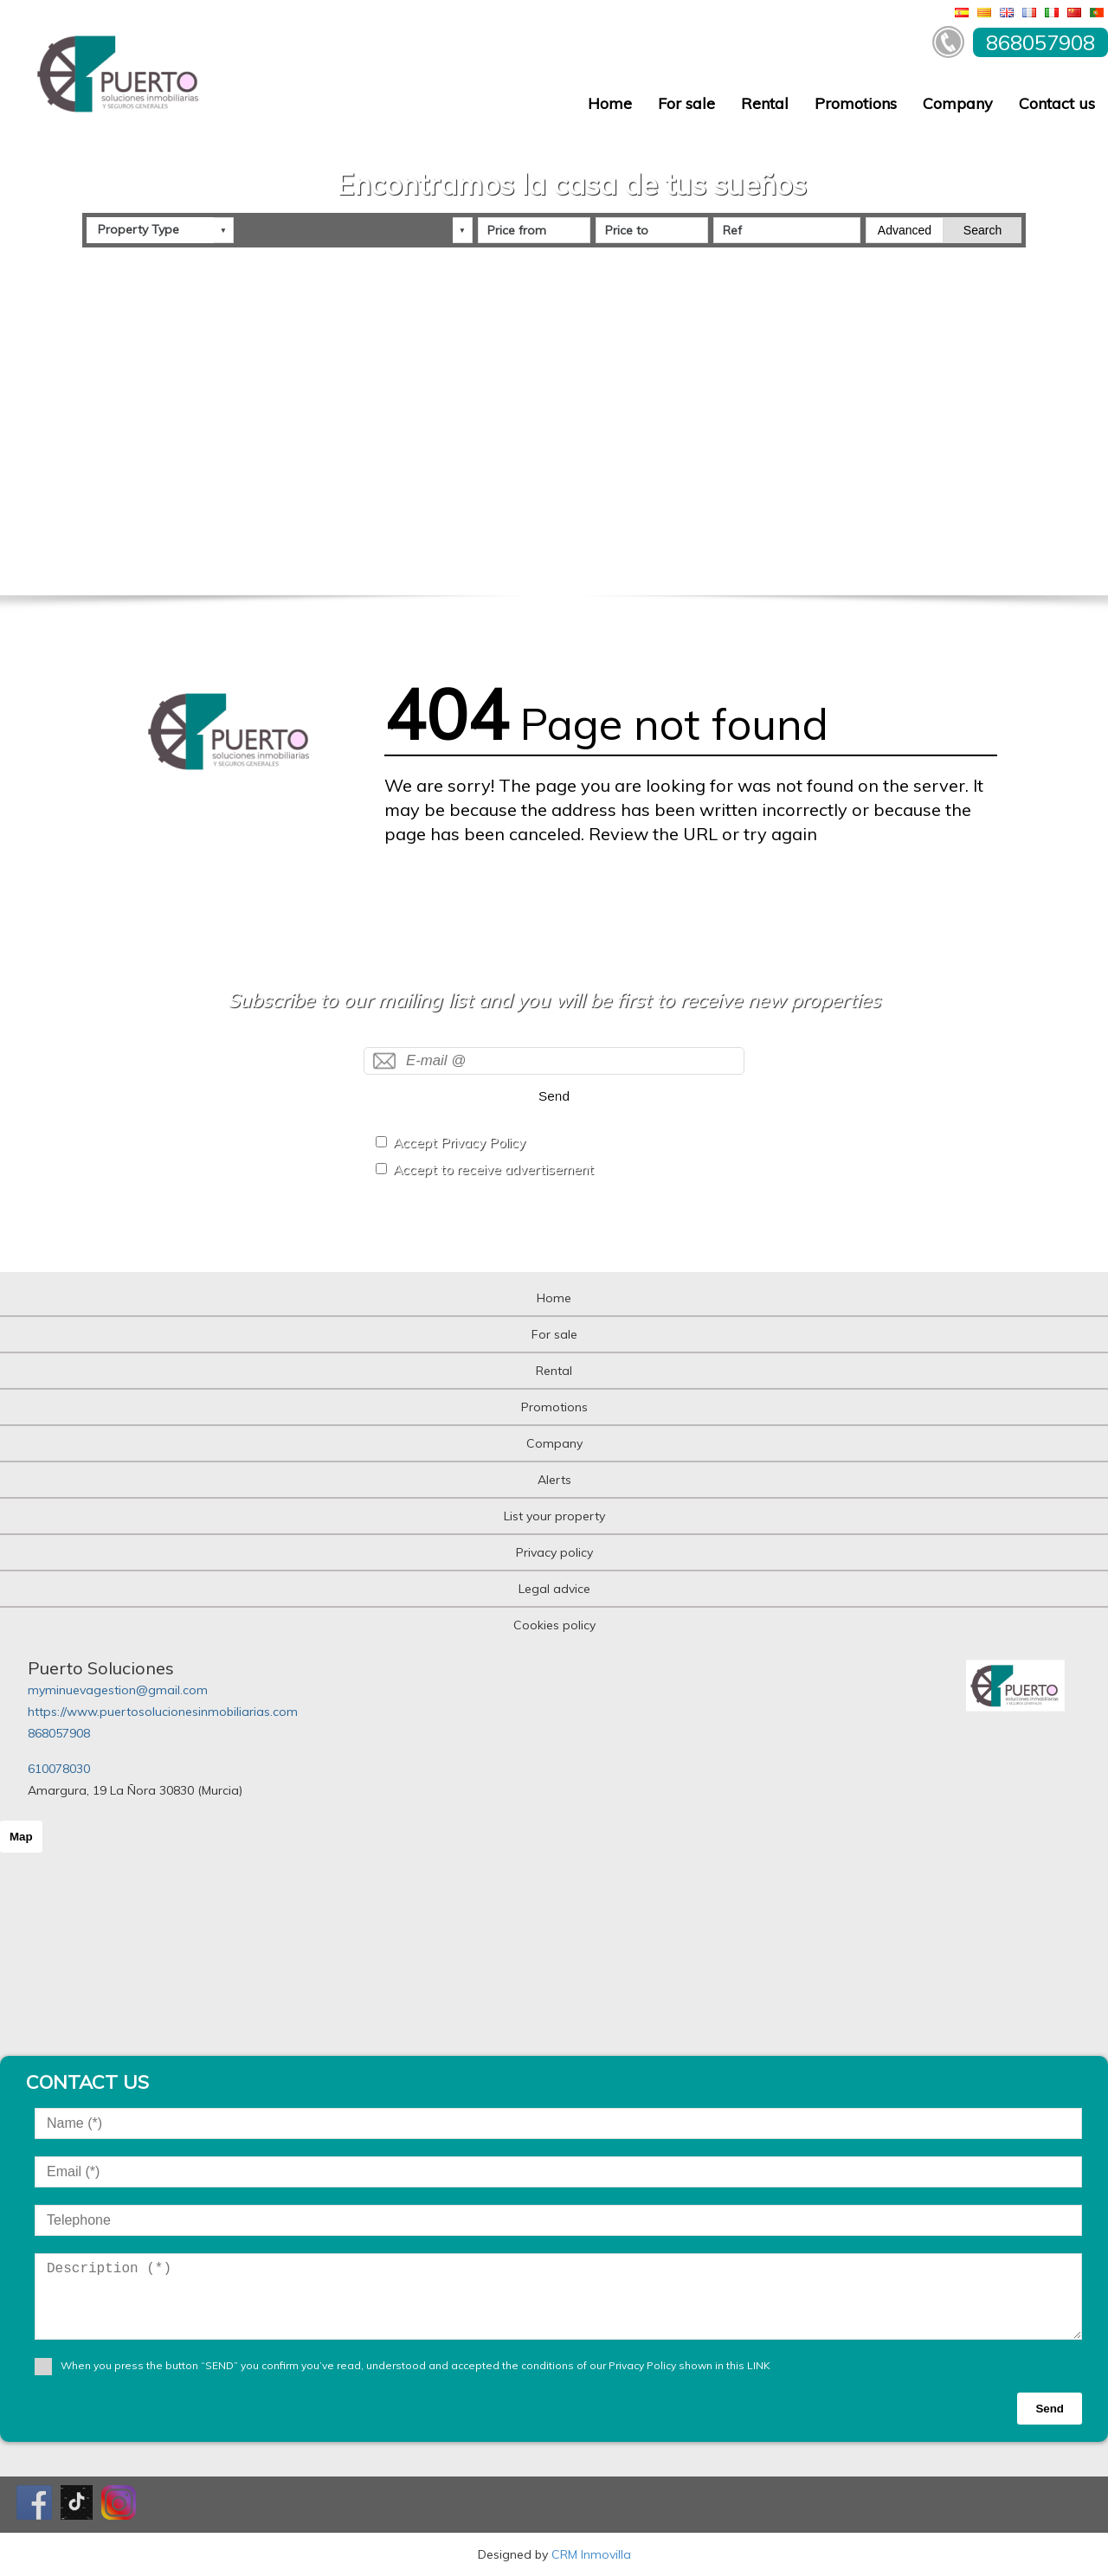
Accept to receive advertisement (493, 1169)
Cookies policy (554, 1625)
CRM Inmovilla (591, 2554)
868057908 (59, 1733)
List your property (554, 1516)
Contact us (1057, 103)
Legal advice (554, 1588)
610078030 (59, 1768)
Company (958, 103)
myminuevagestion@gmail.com (118, 1690)
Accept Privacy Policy (459, 1142)
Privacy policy (554, 1552)
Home (610, 103)
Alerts (554, 1479)
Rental (765, 103)
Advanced (904, 230)
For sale (686, 103)
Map (21, 1836)
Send (554, 1096)
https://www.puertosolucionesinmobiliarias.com (163, 1711)
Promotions (856, 103)
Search (982, 230)
